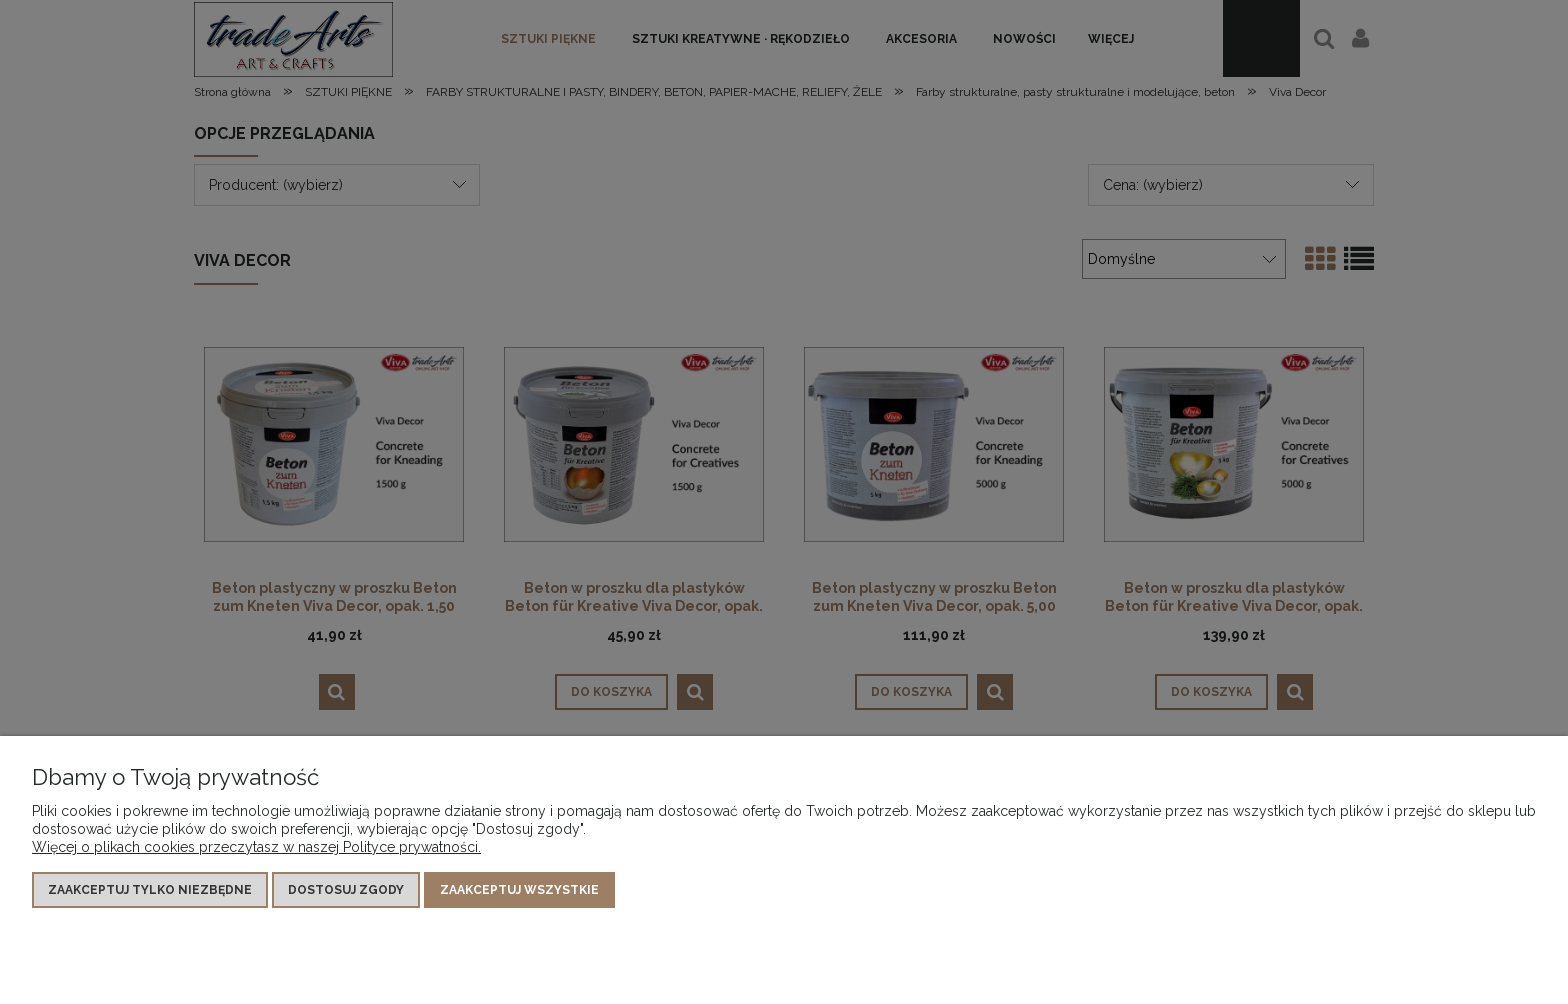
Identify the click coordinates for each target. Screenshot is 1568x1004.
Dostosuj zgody (346, 890)
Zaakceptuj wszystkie (519, 890)
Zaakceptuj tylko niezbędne (150, 890)
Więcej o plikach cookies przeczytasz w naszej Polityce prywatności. (256, 847)
